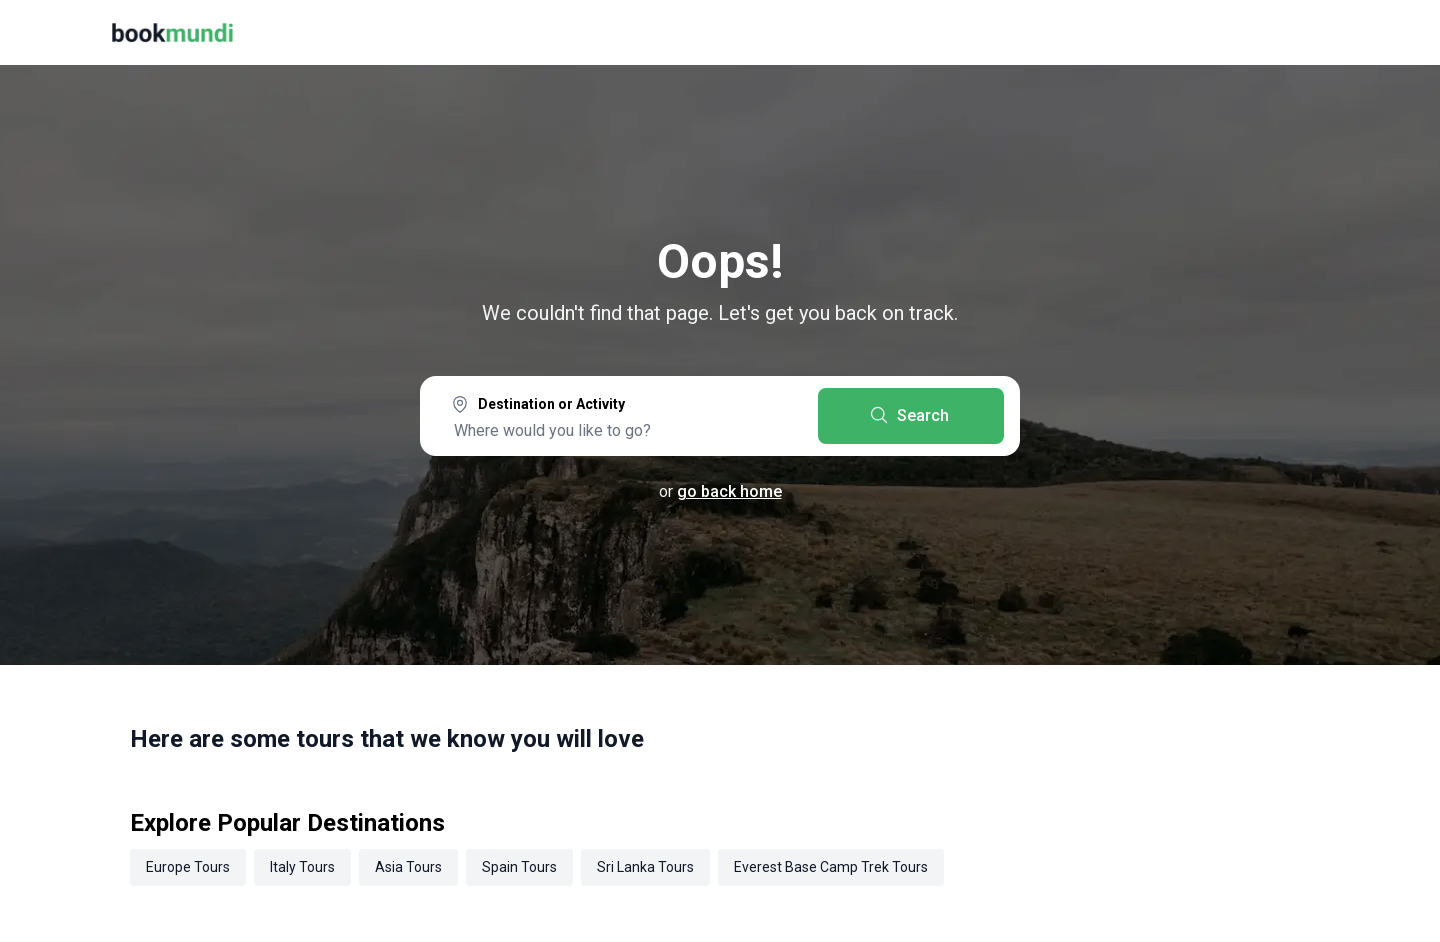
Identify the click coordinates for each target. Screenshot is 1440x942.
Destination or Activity (551, 404)
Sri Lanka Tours (645, 867)
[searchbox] (619, 430)
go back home (729, 491)
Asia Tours (408, 867)
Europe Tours (188, 867)
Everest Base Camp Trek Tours (831, 867)
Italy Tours (302, 867)
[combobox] (619, 418)
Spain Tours (519, 867)
